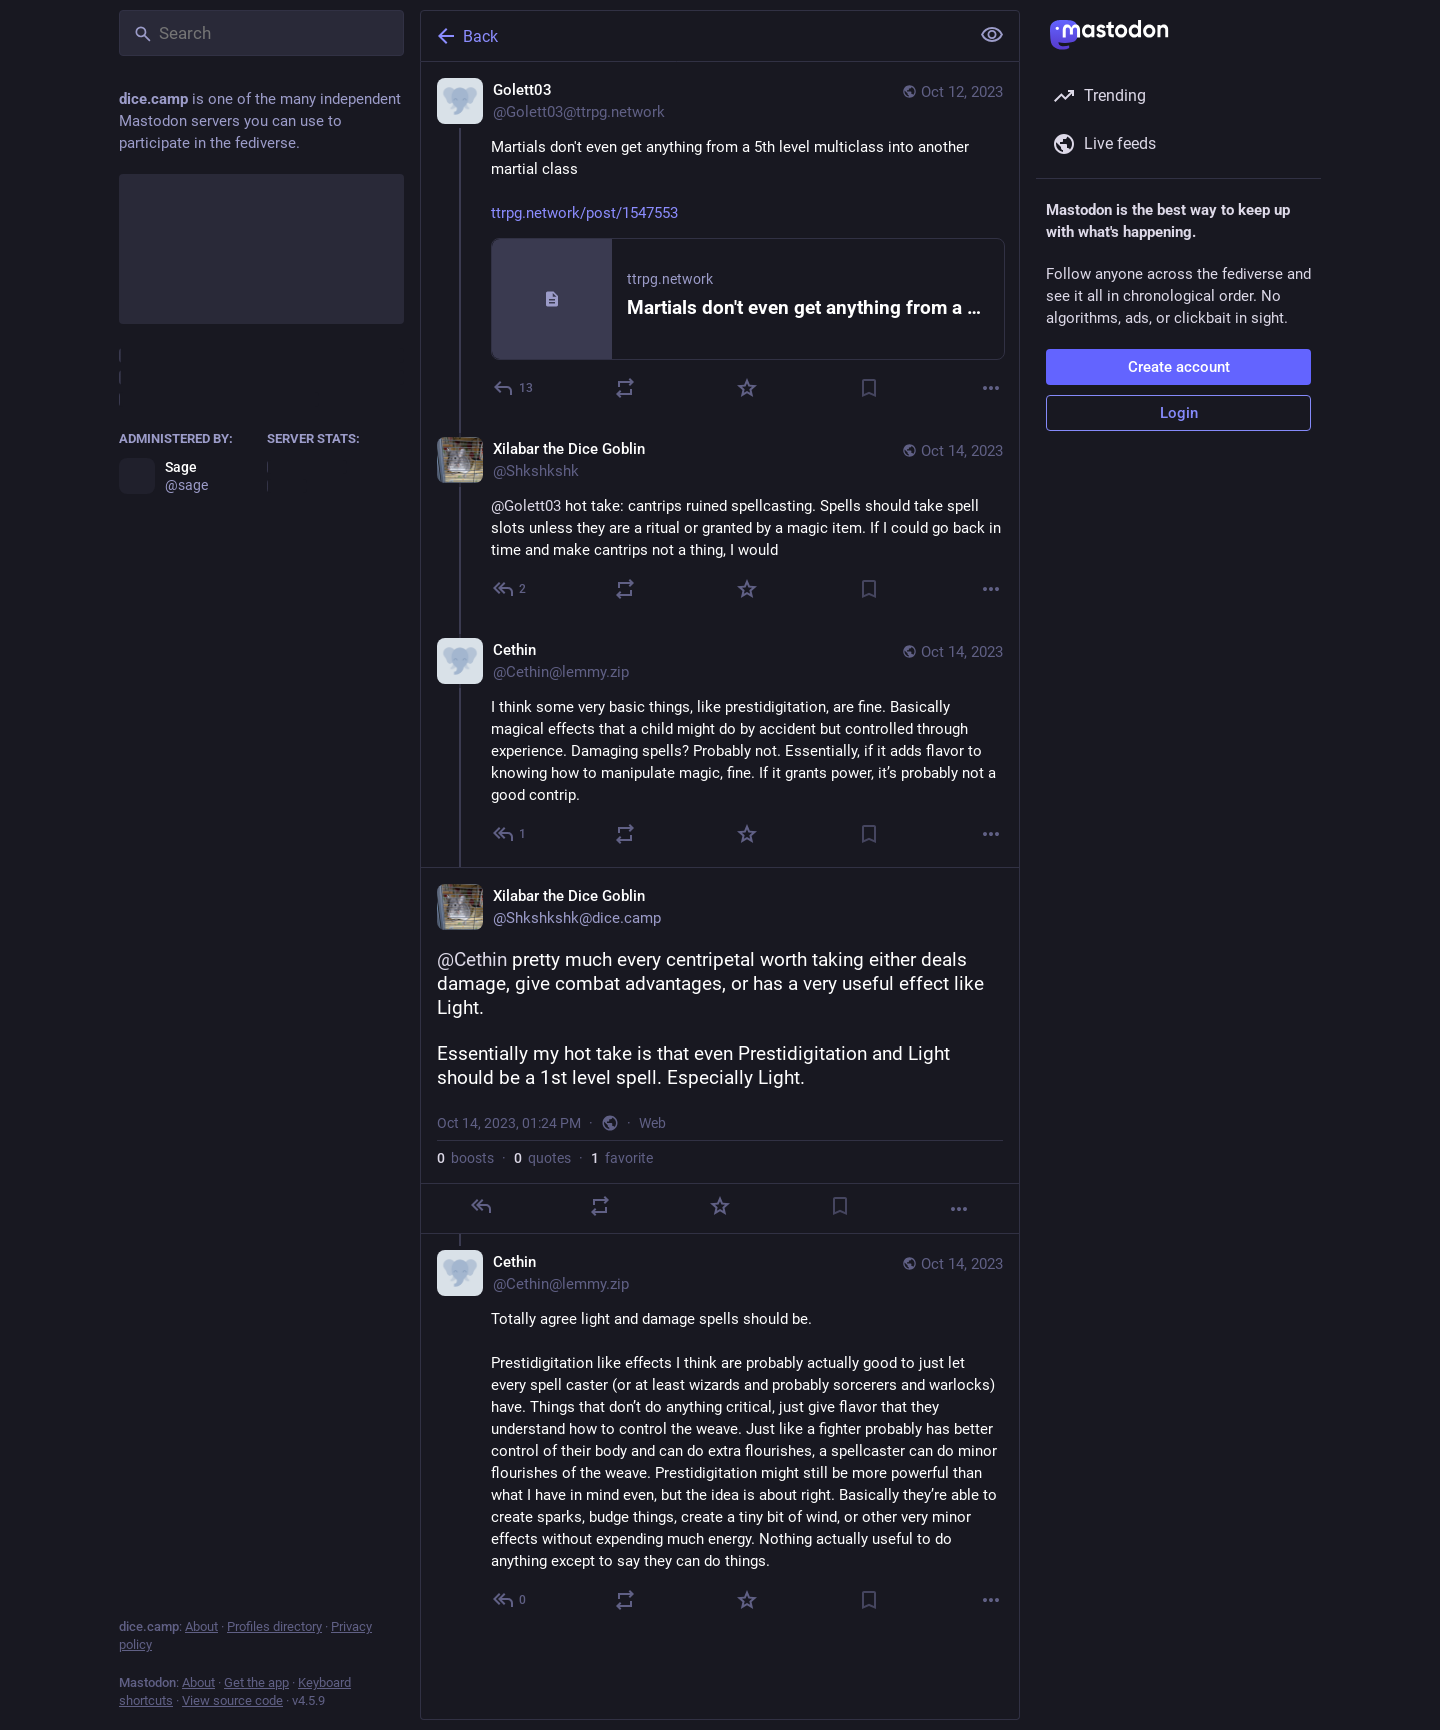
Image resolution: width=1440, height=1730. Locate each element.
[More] (991, 388)
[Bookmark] (869, 388)
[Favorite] (747, 388)
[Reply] (514, 388)
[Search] (261, 33)
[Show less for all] (992, 35)
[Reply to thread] (510, 589)
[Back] (693, 36)
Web (652, 1123)
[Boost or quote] (625, 388)
